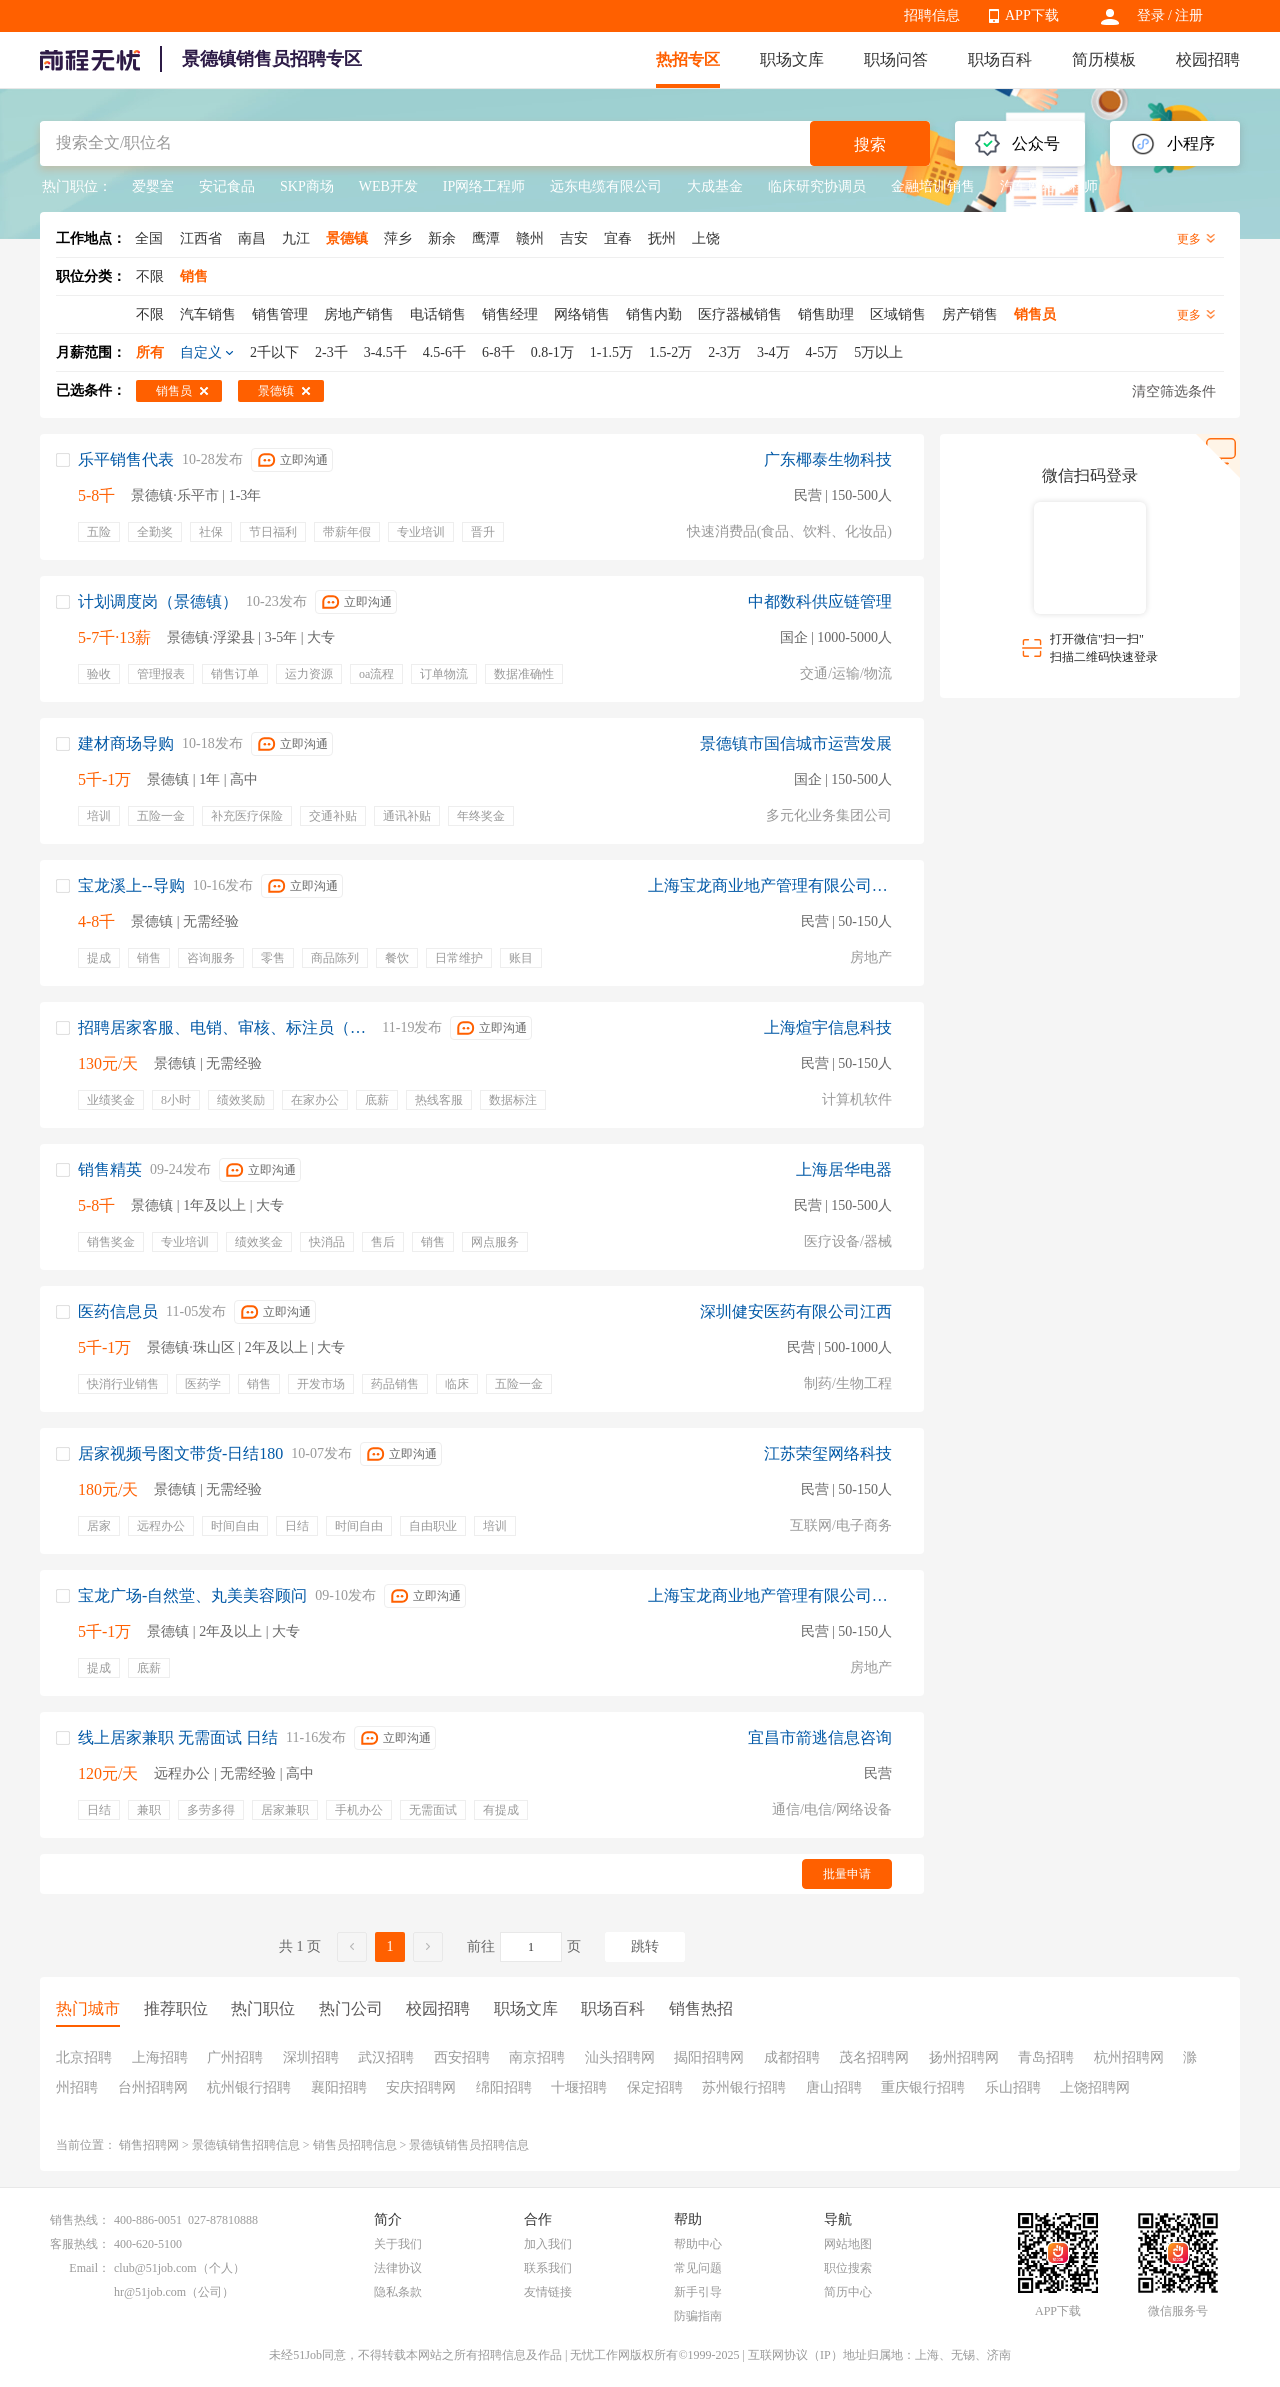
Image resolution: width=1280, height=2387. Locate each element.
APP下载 (1032, 15)
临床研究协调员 (817, 186)
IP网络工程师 (484, 186)
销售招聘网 (149, 2145)
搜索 (870, 144)
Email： (89, 2268)
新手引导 (698, 2292)
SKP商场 (307, 186)
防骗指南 (698, 2316)
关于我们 (398, 2244)
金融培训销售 (933, 186)
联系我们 (548, 2268)
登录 (1151, 15)
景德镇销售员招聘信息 (469, 2145)
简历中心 (848, 2292)
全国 (149, 238)
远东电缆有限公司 (606, 186)
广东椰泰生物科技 (828, 459)
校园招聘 (1208, 59)
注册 (1189, 15)
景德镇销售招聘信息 (246, 2145)
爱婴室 (153, 186)
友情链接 (548, 2292)
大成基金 (715, 186)
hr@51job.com (150, 2292)
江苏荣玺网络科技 (828, 1453)
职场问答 (896, 59)
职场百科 (1000, 59)
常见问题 (698, 2268)
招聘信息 (932, 15)
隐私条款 (398, 2292)
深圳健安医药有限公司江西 (796, 1311)
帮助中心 (698, 2244)
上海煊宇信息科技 (828, 1027)
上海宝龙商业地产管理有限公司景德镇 (770, 885)
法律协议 (398, 2268)
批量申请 (847, 1874)
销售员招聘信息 (355, 2145)
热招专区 (688, 59)
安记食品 (227, 186)
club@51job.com (155, 2268)
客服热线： (80, 2244)
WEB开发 (388, 186)
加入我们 (548, 2244)
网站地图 (848, 2244)
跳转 (645, 1946)
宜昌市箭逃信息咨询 (820, 1737)
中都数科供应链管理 (820, 601)
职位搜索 (848, 2268)
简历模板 (1104, 59)
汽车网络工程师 (1049, 186)
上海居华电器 (844, 1169)
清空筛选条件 (1174, 391)
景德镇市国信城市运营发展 (796, 743)
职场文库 (792, 59)
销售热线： (80, 2220)
